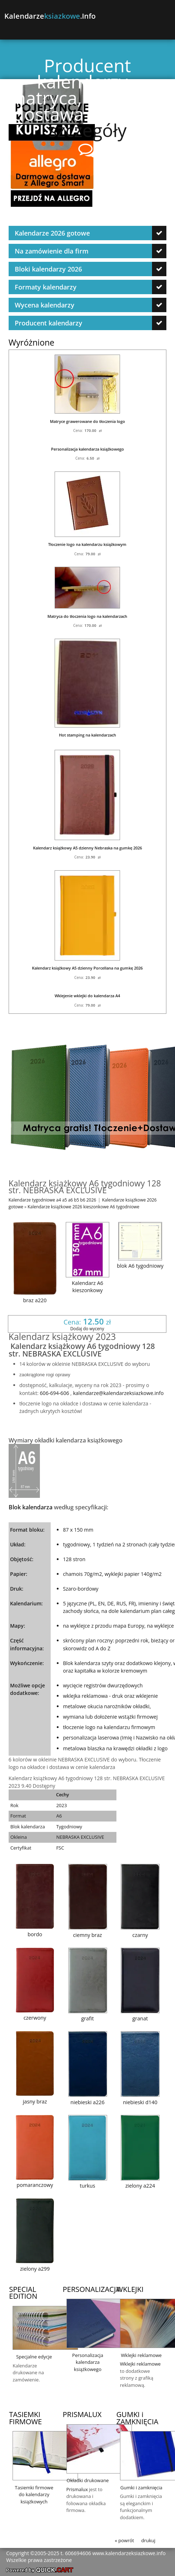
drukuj (148, 2540)
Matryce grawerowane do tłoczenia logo (87, 421)
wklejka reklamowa (85, 1695)
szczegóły (88, 130)
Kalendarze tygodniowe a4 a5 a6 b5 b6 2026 (52, 1200)
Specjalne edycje (34, 2356)
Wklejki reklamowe (141, 2355)
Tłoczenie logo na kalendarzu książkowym (87, 544)
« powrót (124, 2540)
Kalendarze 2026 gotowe (52, 233)
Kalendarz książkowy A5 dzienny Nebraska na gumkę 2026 (87, 848)
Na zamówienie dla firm (51, 251)
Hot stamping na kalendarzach (87, 735)
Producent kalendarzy (48, 323)
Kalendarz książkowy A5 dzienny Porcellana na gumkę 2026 (87, 968)
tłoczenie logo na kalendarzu (96, 1727)
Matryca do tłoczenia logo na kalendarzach (87, 616)
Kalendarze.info (50, 16)
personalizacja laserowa (91, 1737)
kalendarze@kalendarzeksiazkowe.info (118, 1393)
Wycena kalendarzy (44, 305)
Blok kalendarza (30, 1507)
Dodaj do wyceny (87, 1328)
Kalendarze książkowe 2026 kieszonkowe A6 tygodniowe (83, 1206)
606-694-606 (54, 1393)
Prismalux (77, 2489)
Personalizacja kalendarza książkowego (87, 449)
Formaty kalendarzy (46, 287)
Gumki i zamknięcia (141, 2487)
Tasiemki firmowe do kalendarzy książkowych (34, 2494)
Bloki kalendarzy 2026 (48, 269)
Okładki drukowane (87, 2480)
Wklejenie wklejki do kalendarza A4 (87, 995)
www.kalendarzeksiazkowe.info (129, 2553)
